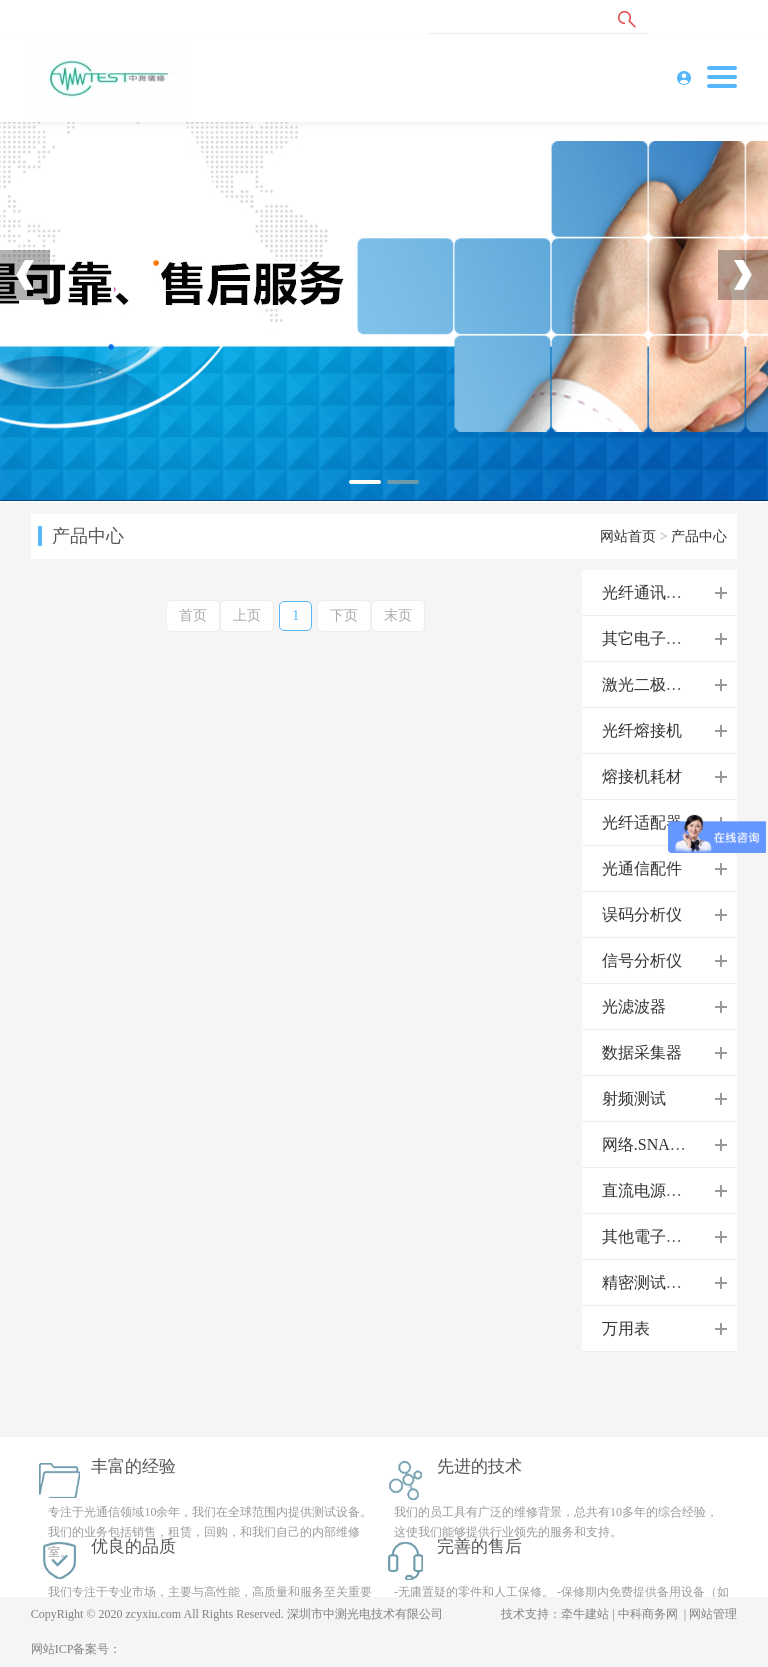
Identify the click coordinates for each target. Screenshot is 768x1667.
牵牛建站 (585, 1614)
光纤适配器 (642, 822)
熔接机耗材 (642, 776)
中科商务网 (648, 1614)
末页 (398, 615)
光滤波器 (634, 1006)
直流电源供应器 (658, 1190)
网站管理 (713, 1614)
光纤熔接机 (642, 730)
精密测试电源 (650, 1282)
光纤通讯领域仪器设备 (682, 592)
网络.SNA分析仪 (660, 1144)
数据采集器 (642, 1052)
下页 (344, 615)
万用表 (626, 1328)
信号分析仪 (642, 960)
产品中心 (699, 536)
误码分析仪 (642, 914)
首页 (193, 615)
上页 (247, 615)
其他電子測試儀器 (666, 1236)
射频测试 (634, 1098)
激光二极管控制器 (666, 684)
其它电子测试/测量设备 (684, 638)
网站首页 (628, 536)
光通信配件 (642, 868)
